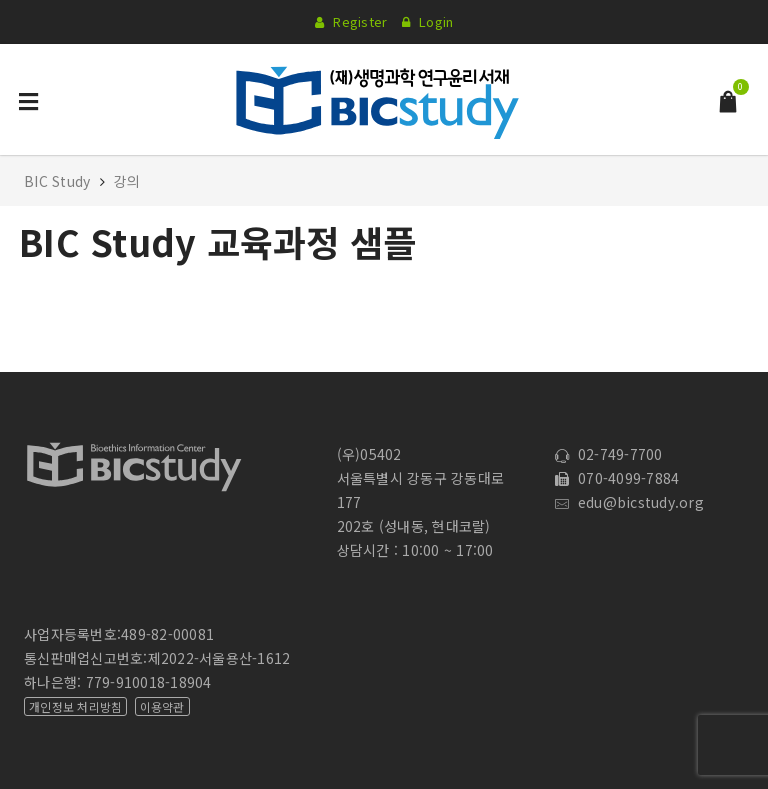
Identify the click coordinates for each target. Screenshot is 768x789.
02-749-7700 (608, 454)
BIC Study (59, 181)
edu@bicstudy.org (629, 502)
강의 (127, 181)
